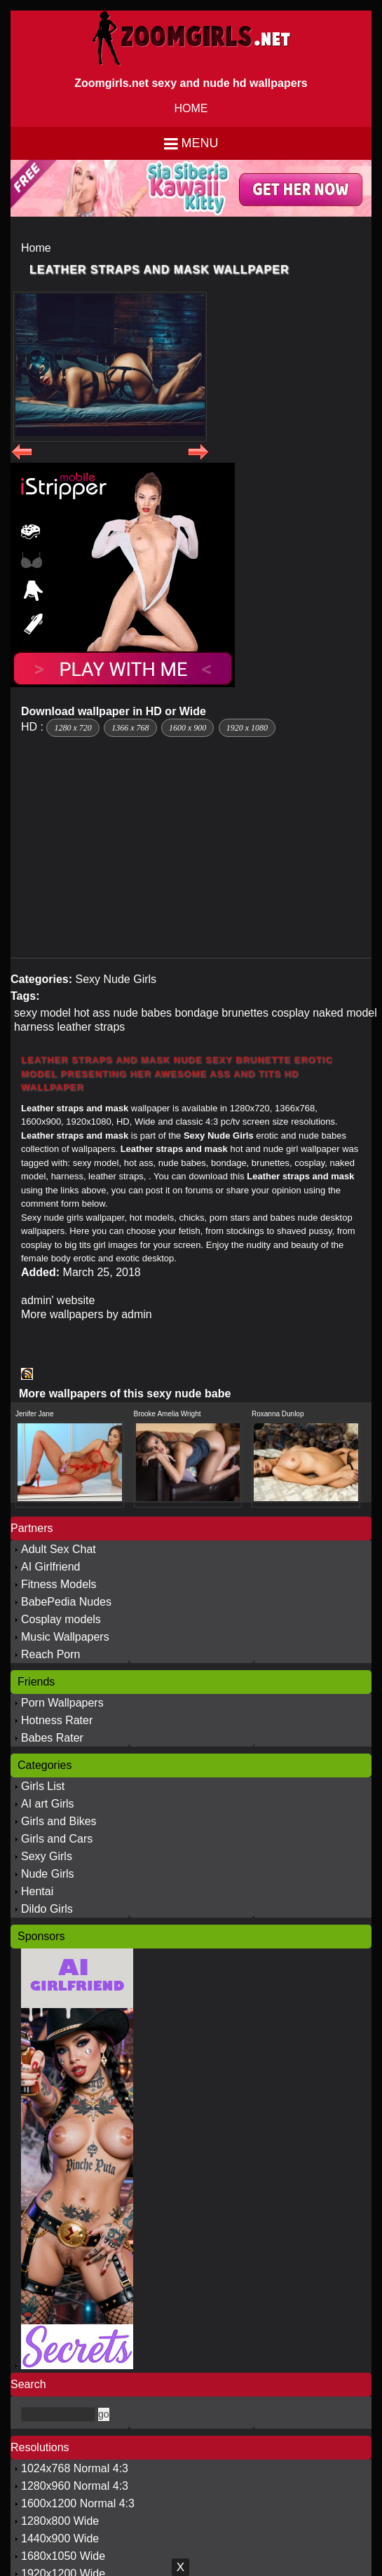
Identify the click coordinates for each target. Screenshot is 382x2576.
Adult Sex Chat (58, 1549)
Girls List (42, 1786)
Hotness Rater (57, 1720)
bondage (197, 1013)
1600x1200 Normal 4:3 (78, 2503)
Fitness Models (59, 1584)
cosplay (290, 1013)
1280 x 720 (72, 728)
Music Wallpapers (65, 1637)
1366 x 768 (130, 728)
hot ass (92, 1013)
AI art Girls (47, 1804)
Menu (200, 143)
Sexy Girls (46, 1856)
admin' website (58, 1300)
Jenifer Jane (34, 1414)
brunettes (244, 1013)
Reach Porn (51, 1654)
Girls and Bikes (59, 1821)
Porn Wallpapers (62, 1703)
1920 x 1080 (247, 728)
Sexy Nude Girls (115, 979)
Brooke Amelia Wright (167, 1414)
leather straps (91, 1027)
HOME (191, 108)
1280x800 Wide (60, 2521)
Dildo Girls (47, 1909)
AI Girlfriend (50, 1567)
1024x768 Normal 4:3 (74, 2468)
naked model (345, 1013)
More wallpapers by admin (86, 1314)
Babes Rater (52, 1738)
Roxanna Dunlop (278, 1414)
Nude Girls (47, 1874)
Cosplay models (61, 1619)
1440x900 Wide (60, 2538)
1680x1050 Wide (63, 2556)
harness (34, 1027)
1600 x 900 (187, 728)
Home (36, 248)
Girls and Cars (57, 1839)
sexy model (42, 1013)
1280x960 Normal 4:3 (74, 2486)
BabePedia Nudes (66, 1602)
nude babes (142, 1013)
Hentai (37, 1891)
